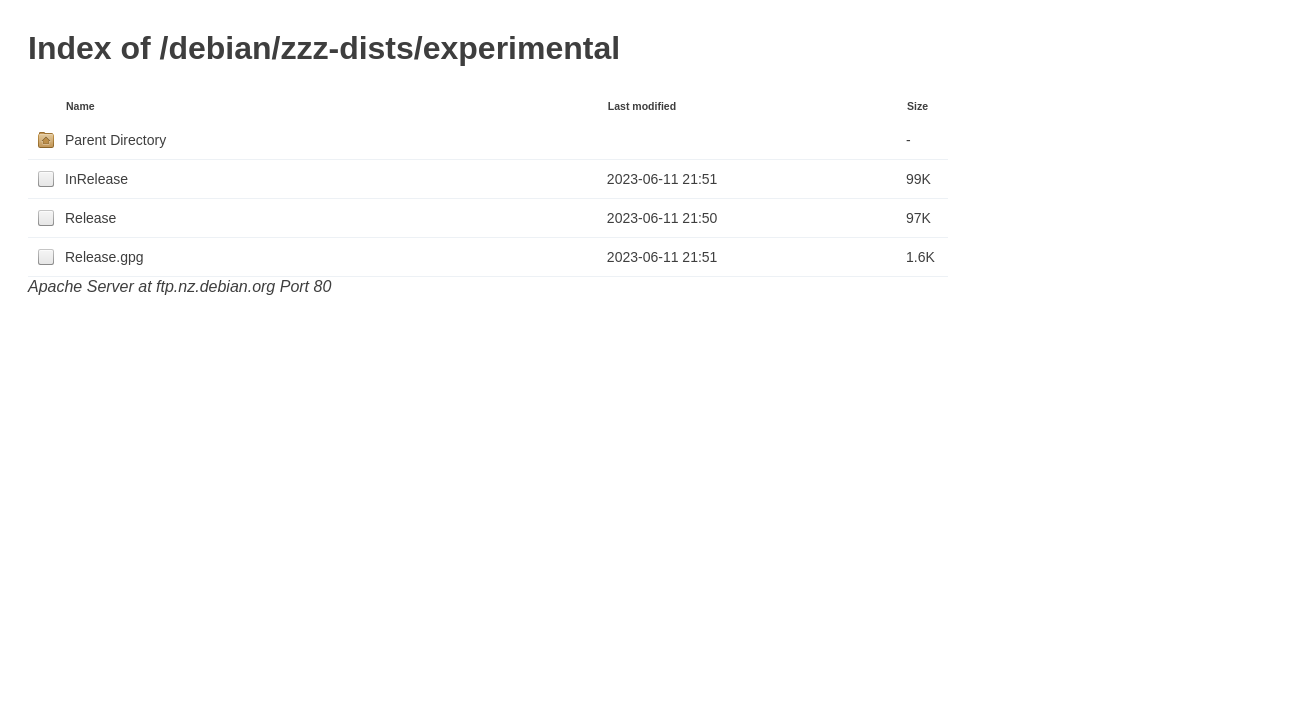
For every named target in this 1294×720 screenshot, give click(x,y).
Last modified (642, 106)
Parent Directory (115, 140)
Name (80, 106)
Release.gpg (104, 257)
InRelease (96, 179)
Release (90, 218)
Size (917, 106)
